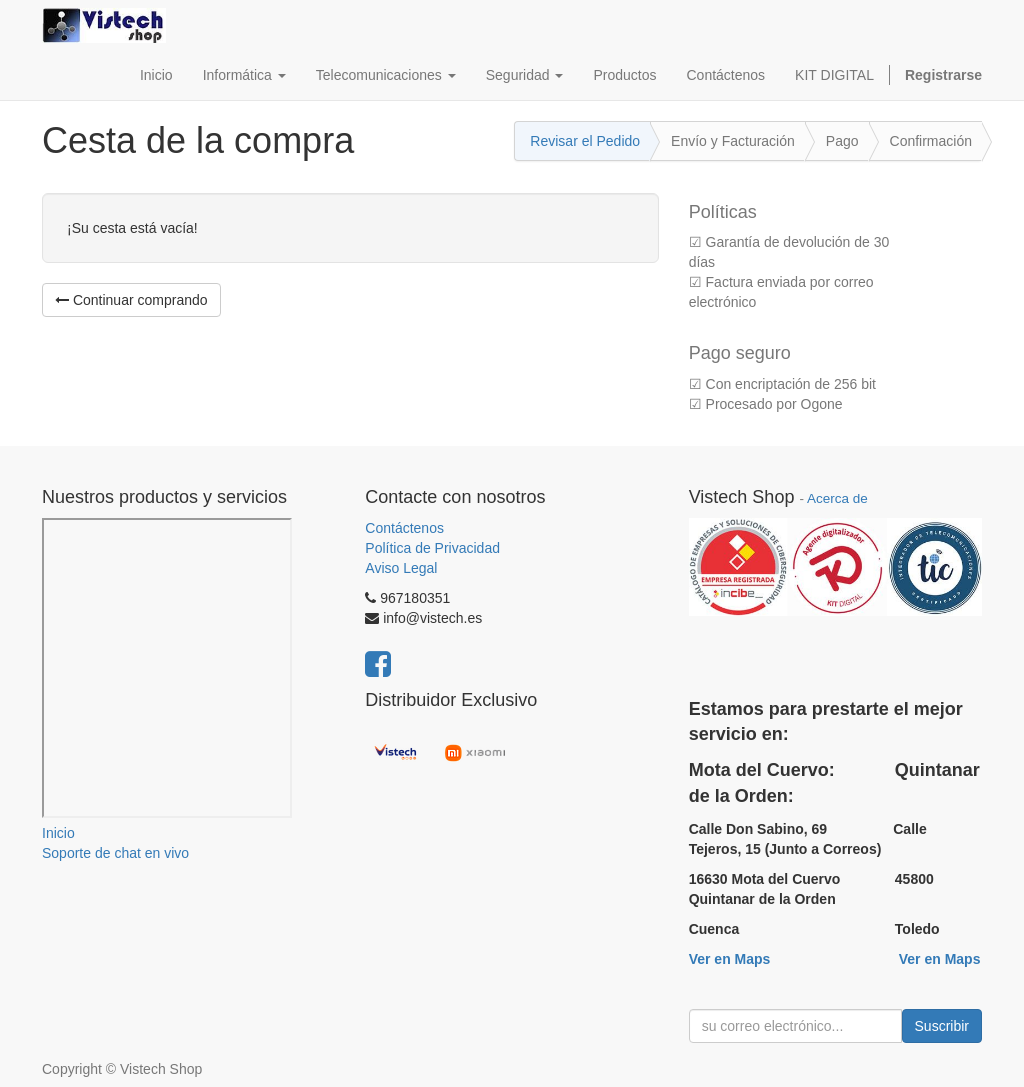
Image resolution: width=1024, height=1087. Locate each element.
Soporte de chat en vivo (115, 853)
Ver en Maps (730, 959)
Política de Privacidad (432, 548)
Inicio (58, 833)
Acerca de (837, 498)
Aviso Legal (401, 568)
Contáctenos (404, 528)
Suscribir (942, 1026)
